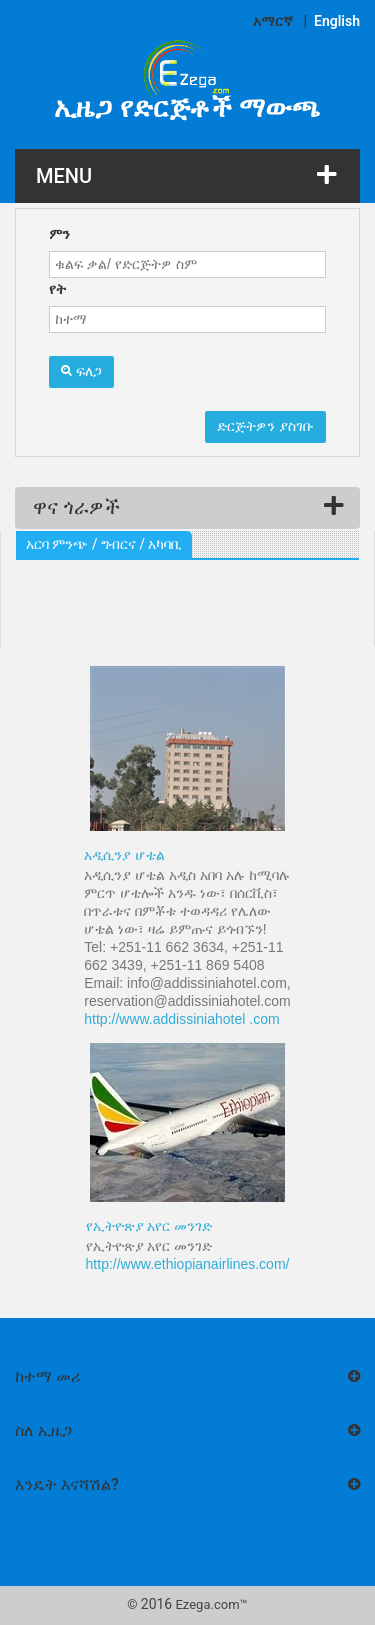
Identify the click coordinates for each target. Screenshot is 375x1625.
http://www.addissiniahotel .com (181, 1019)
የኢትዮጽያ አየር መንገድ (149, 1226)
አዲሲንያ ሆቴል (124, 855)
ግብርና (118, 544)
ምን (59, 234)
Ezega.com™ (211, 1604)
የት (57, 289)
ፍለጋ (81, 371)
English (337, 21)
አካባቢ (165, 544)
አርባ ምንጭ (57, 544)
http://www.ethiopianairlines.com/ (188, 1264)
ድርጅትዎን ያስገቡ (265, 426)
